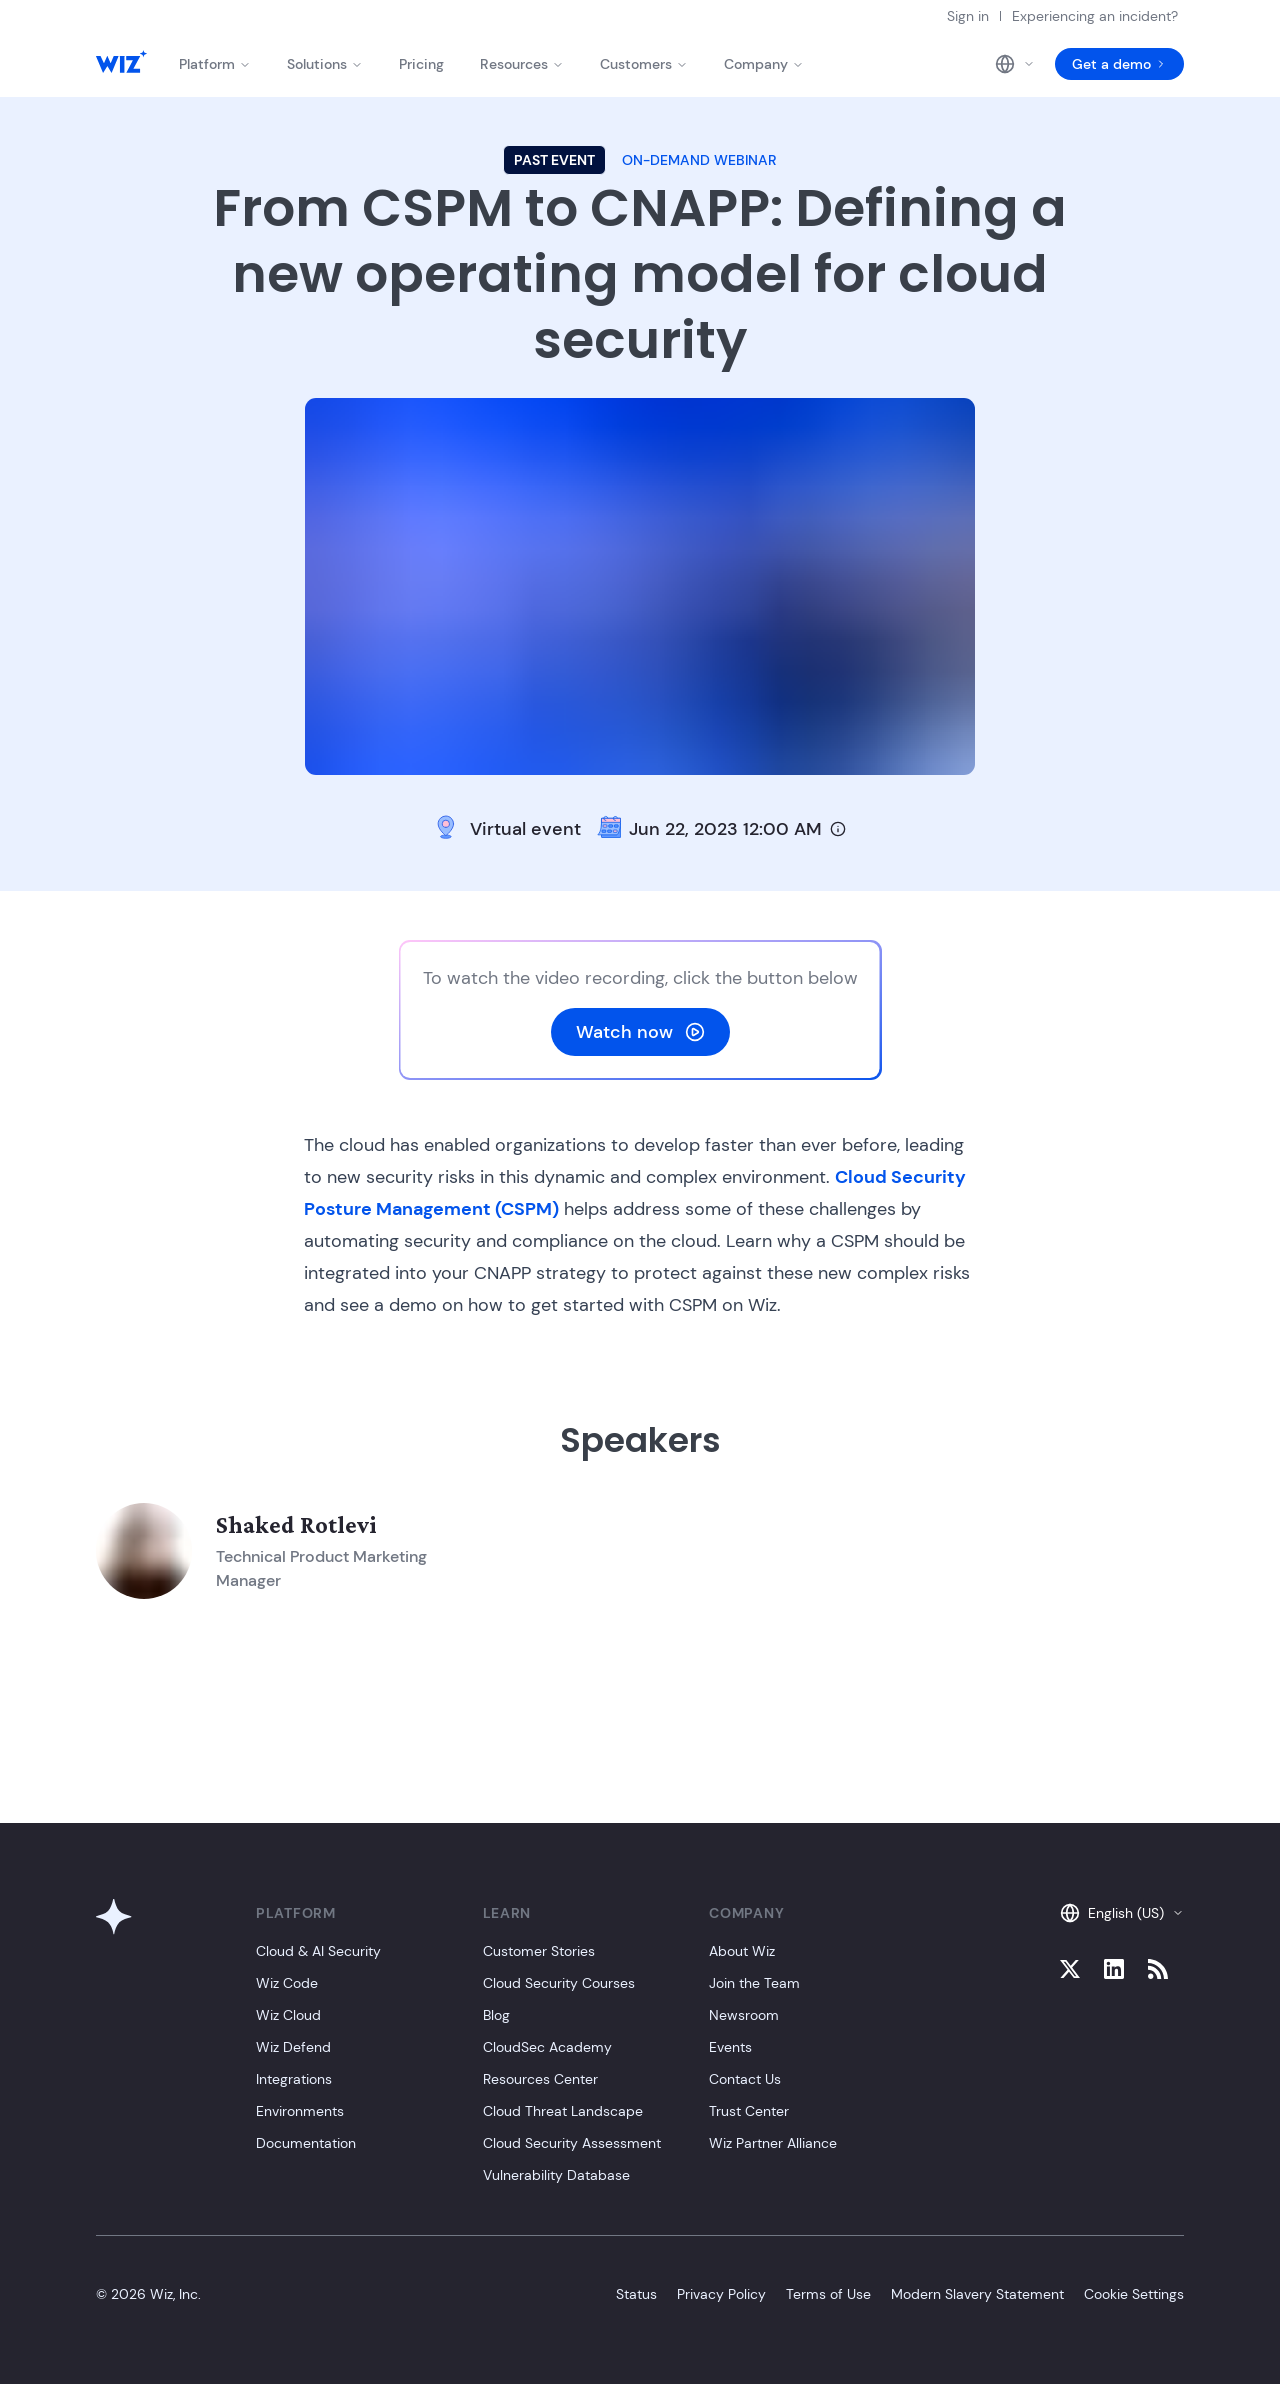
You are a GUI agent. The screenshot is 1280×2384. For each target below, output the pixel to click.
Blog (496, 2015)
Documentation (306, 2143)
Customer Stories (539, 1951)
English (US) (1122, 1913)
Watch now (640, 1032)
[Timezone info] (838, 829)
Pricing (421, 64)
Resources (522, 64)
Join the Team (754, 1983)
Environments (300, 2111)
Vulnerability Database (556, 2175)
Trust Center (749, 2111)
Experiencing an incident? (1095, 16)
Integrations (294, 2079)
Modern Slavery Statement (977, 2294)
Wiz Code (287, 1983)
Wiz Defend (293, 2047)
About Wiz (742, 1951)
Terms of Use (828, 2294)
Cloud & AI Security (318, 1951)
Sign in (968, 16)
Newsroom (744, 2015)
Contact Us (745, 2079)
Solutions (325, 64)
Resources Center (540, 2079)
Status (636, 2294)
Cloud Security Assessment (572, 2143)
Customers (644, 64)
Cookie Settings (1134, 2294)
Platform (215, 64)
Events (730, 2047)
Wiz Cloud (288, 2015)
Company (764, 64)
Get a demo (1119, 64)
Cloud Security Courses (559, 1983)
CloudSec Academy (547, 2047)
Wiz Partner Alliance (773, 2143)
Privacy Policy (721, 2294)
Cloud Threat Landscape (563, 2111)
